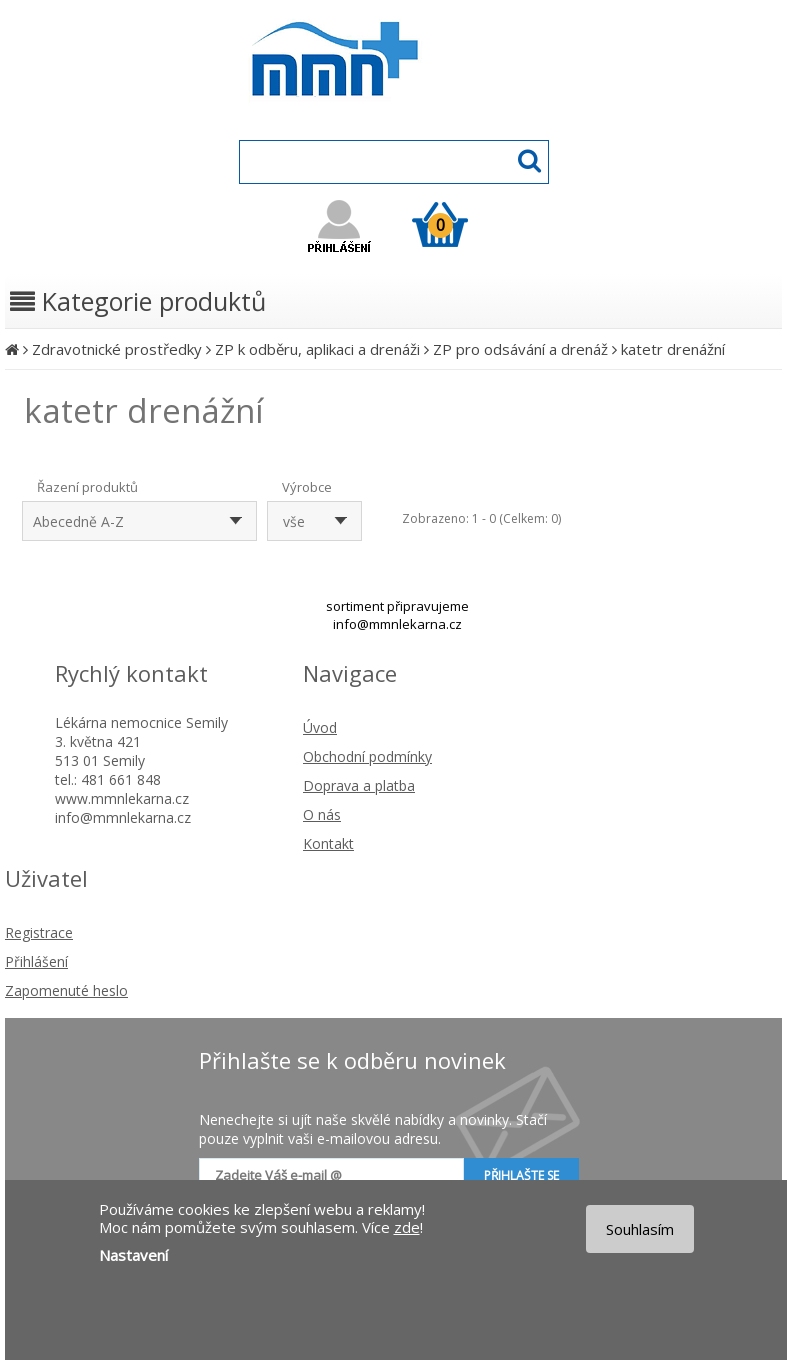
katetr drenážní (673, 349)
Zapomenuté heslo (66, 990)
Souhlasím (640, 1229)
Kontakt (328, 843)
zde (407, 1227)
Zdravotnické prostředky (117, 349)
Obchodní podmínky (367, 756)
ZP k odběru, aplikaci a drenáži (317, 349)
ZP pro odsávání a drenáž (520, 349)
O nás (322, 814)
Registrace (39, 932)
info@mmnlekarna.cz (397, 624)
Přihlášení (36, 961)
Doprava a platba (359, 785)
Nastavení (133, 1255)
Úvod (320, 727)
